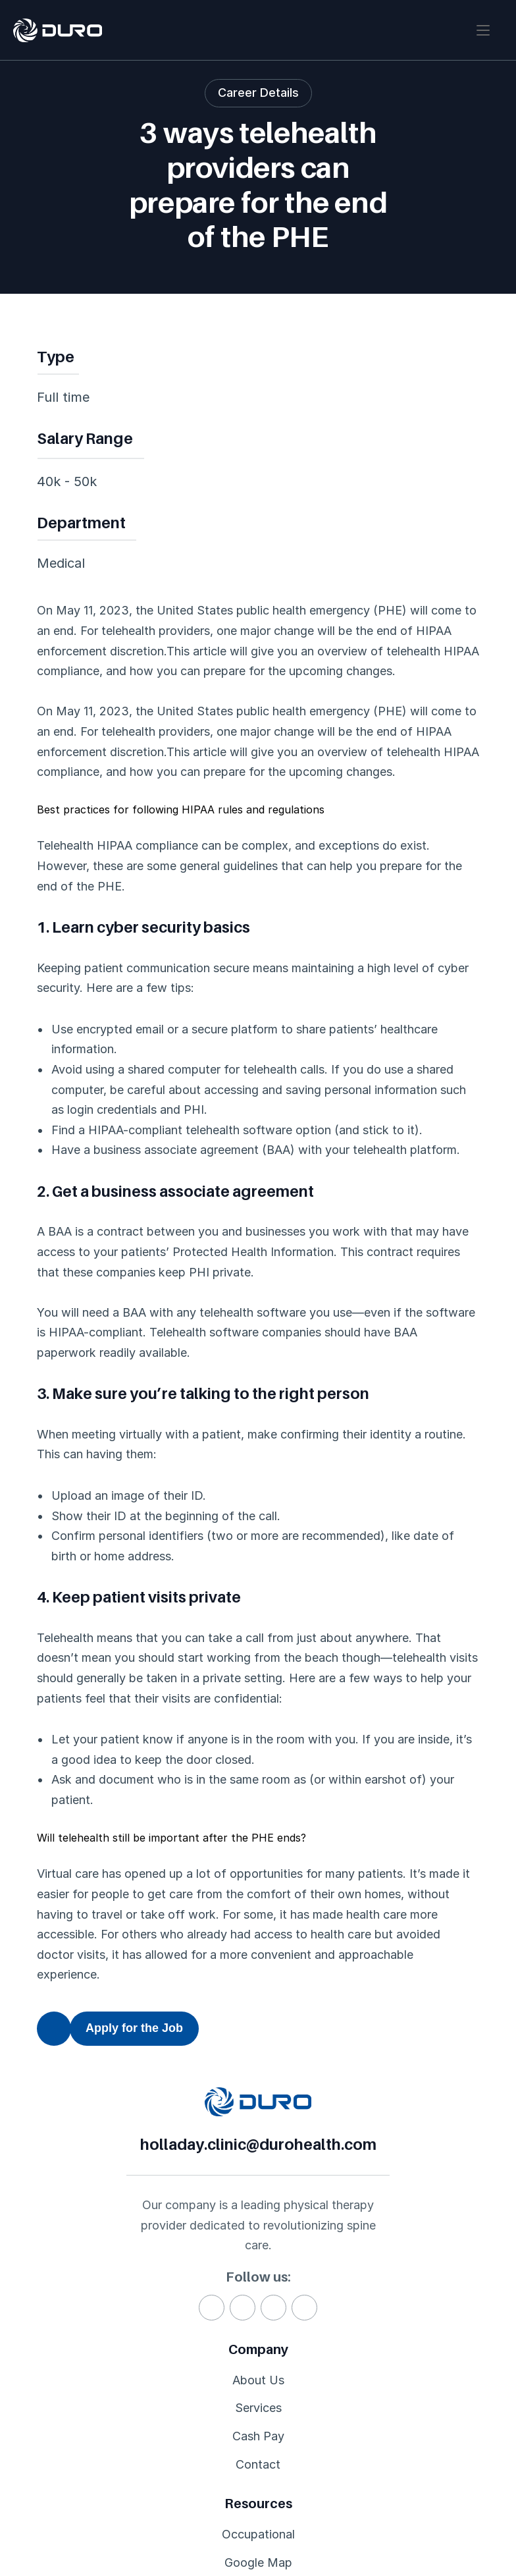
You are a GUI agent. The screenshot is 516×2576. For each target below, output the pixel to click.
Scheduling (239, 2453)
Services (60, 2423)
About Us (63, 2394)
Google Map (243, 2423)
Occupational (245, 2394)
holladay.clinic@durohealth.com (340, 2108)
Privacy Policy (366, 2522)
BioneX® (409, 2394)
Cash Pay (63, 2453)
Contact (59, 2482)
